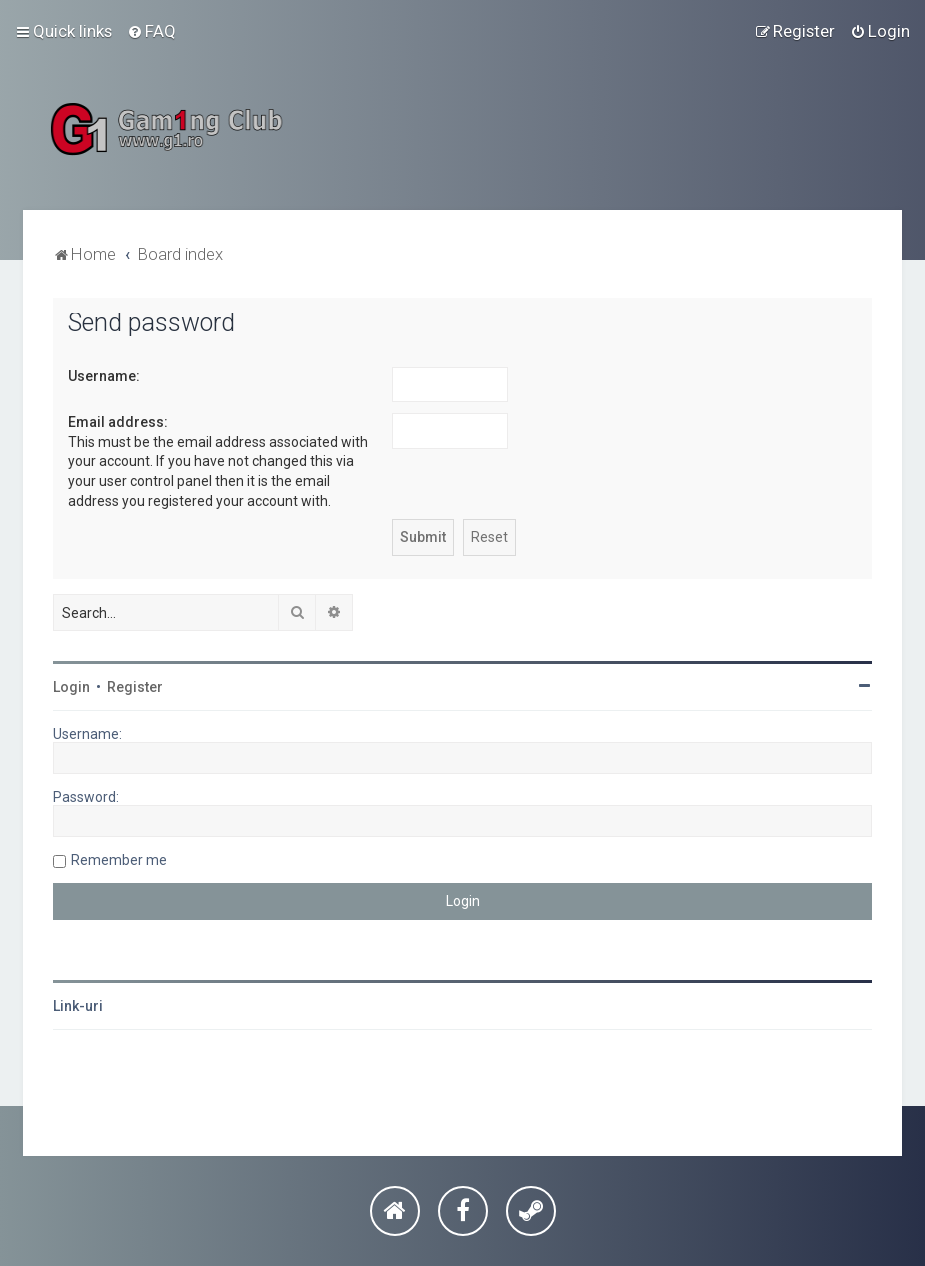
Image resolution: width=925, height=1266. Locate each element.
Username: (104, 376)
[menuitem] (151, 31)
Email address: (118, 422)
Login (71, 687)
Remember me (119, 860)
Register (135, 687)
